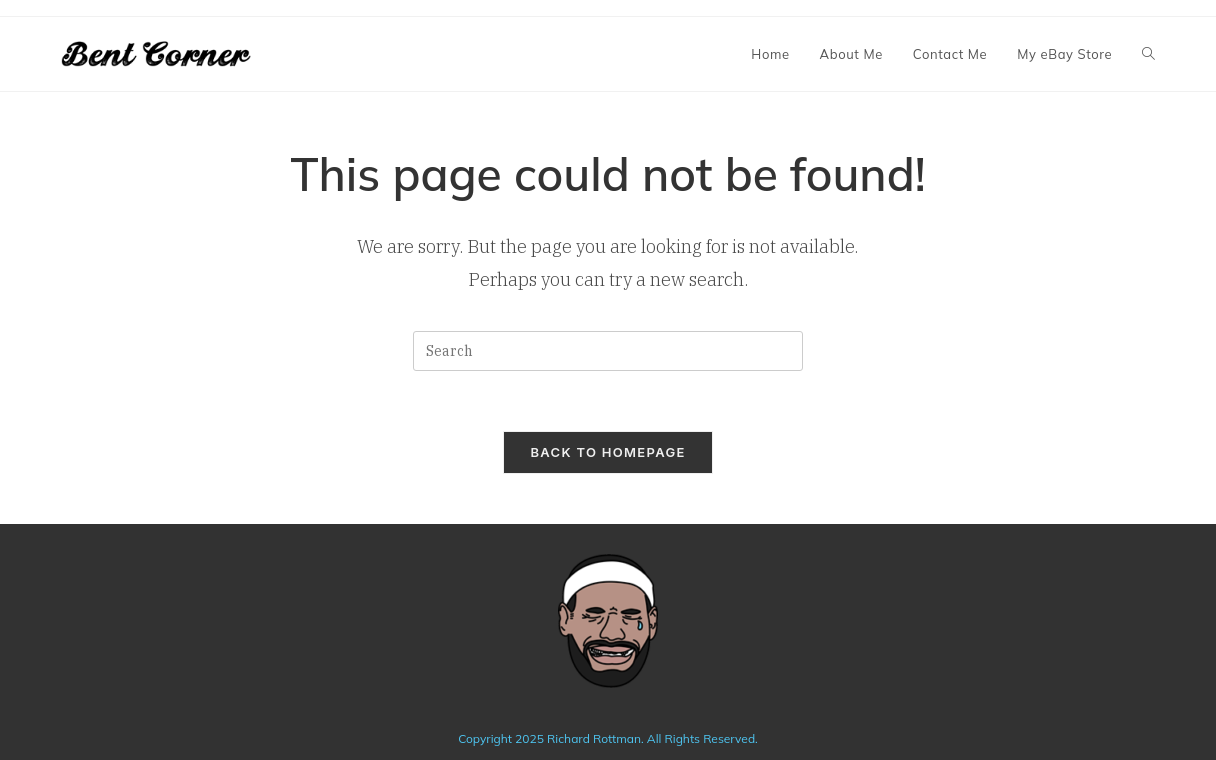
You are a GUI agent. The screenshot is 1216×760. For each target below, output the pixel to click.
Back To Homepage (607, 452)
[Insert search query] (608, 351)
